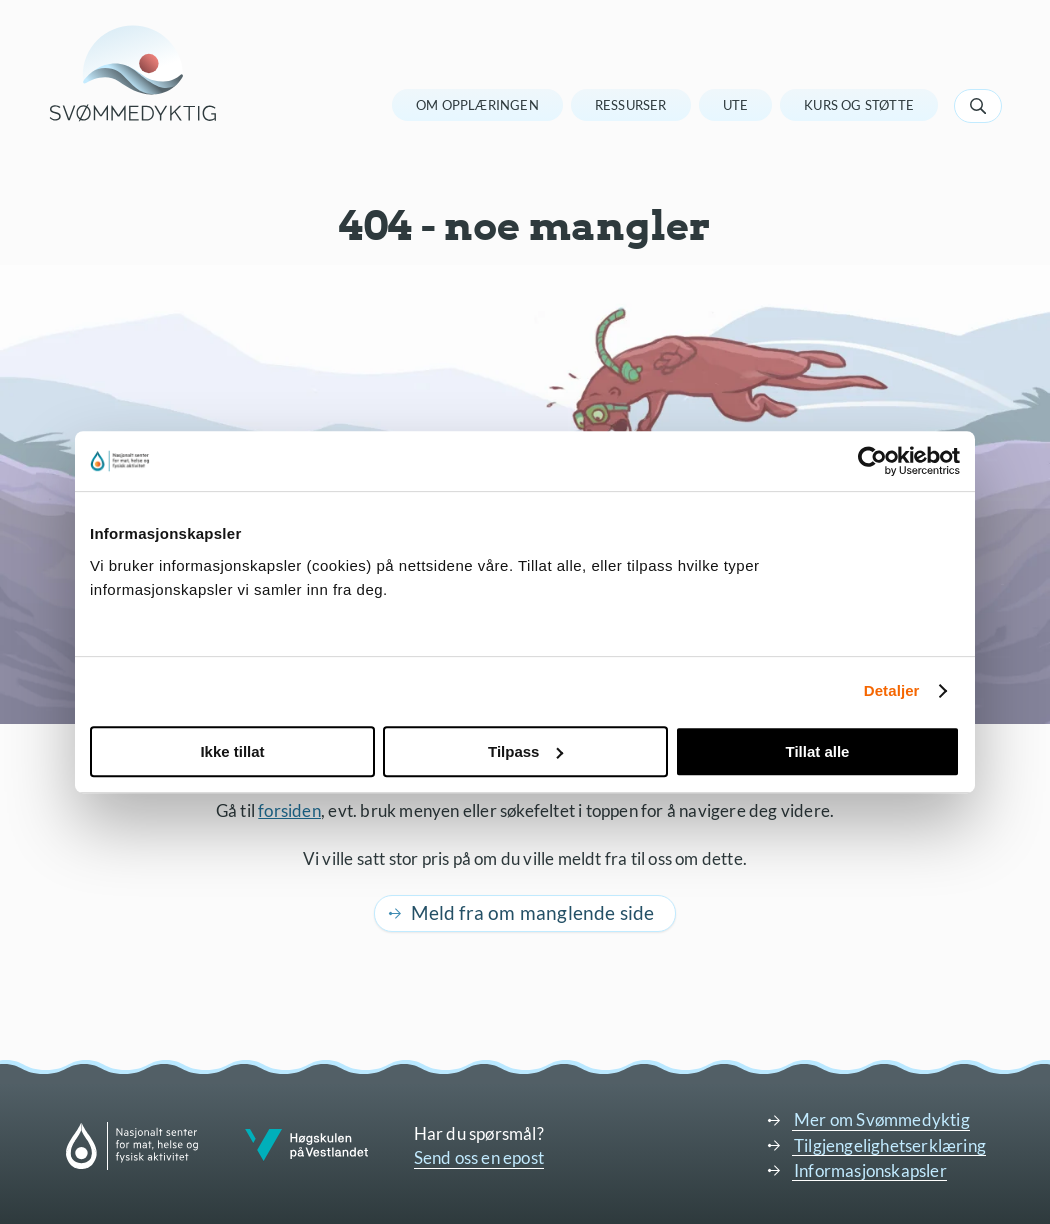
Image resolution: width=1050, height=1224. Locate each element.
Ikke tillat (232, 751)
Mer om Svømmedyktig (882, 1119)
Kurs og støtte (859, 105)
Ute (736, 105)
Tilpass (525, 751)
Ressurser (631, 105)
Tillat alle (818, 751)
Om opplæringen (477, 105)
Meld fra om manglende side (532, 912)
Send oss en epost (479, 1157)
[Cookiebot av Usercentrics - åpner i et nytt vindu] (872, 461)
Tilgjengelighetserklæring (890, 1145)
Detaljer (892, 690)
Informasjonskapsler (870, 1170)
